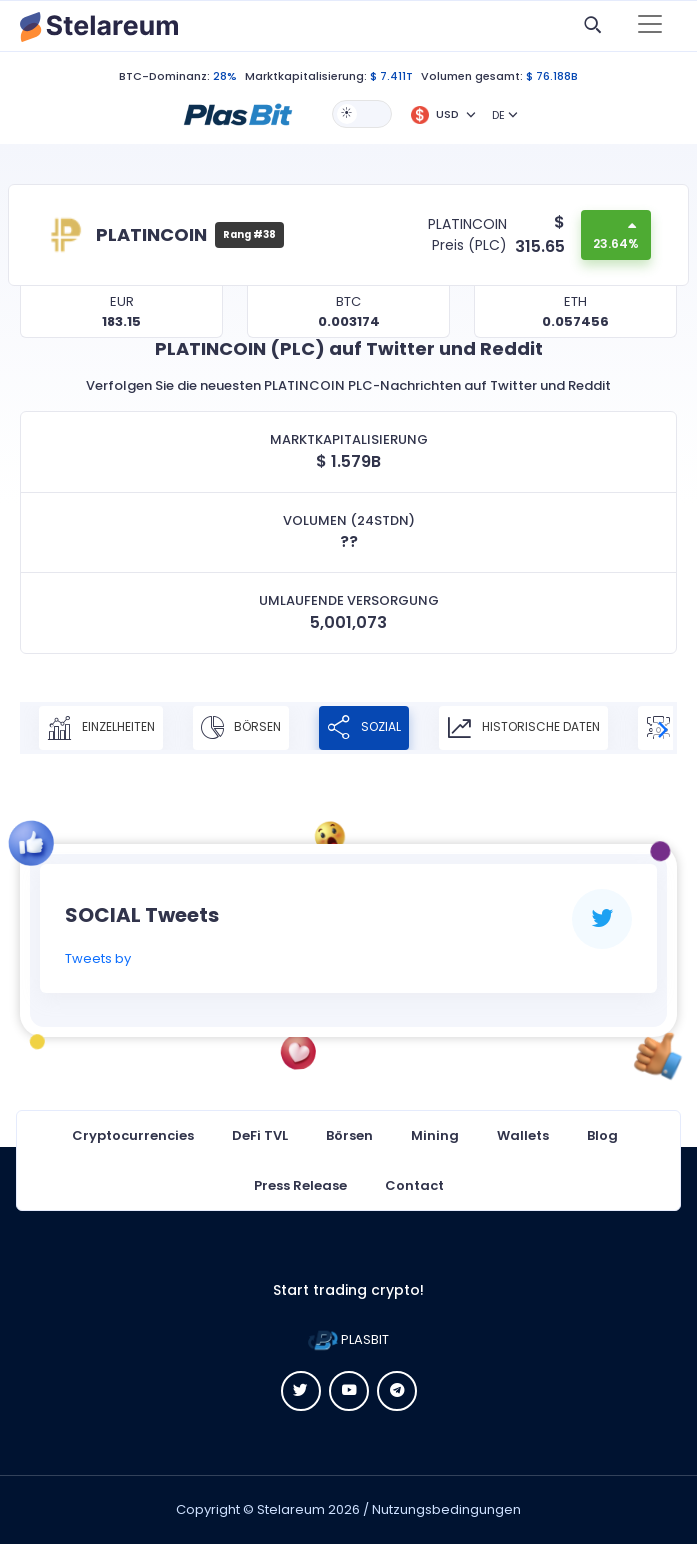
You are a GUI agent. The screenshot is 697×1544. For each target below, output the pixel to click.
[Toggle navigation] (650, 26)
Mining (435, 1135)
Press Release (300, 1185)
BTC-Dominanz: (164, 76)
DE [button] (498, 115)
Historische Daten (523, 728)
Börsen (241, 728)
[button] (238, 113)
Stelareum (291, 1509)
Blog (602, 1135)
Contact (414, 1185)
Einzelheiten (101, 728)
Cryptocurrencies (133, 1135)
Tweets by (98, 958)
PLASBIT (348, 1339)
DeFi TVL (260, 1135)
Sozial (364, 728)
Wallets (523, 1135)
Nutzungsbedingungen (446, 1509)
